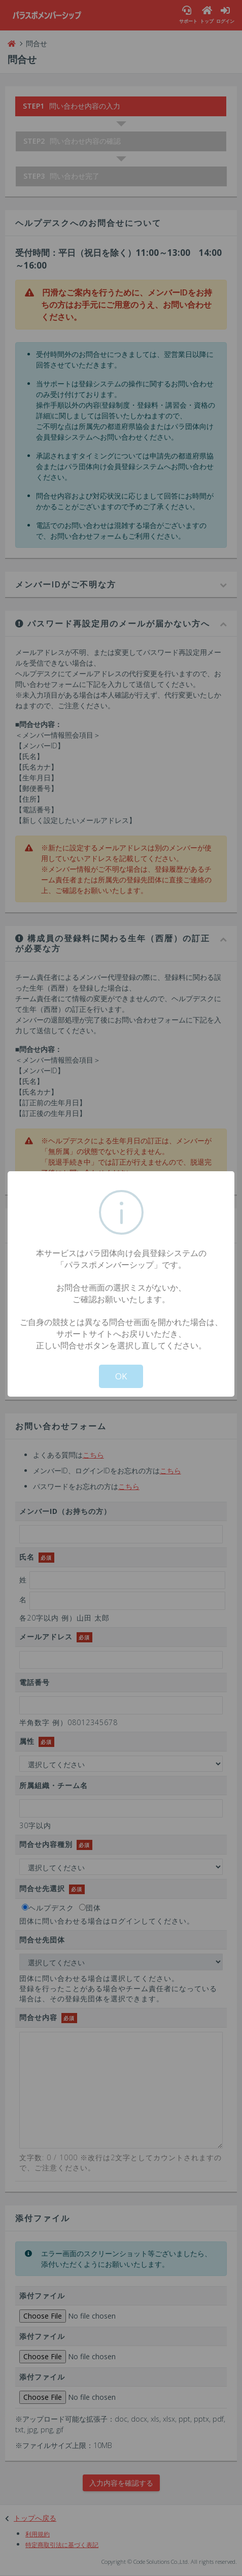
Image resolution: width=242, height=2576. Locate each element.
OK (121, 1376)
